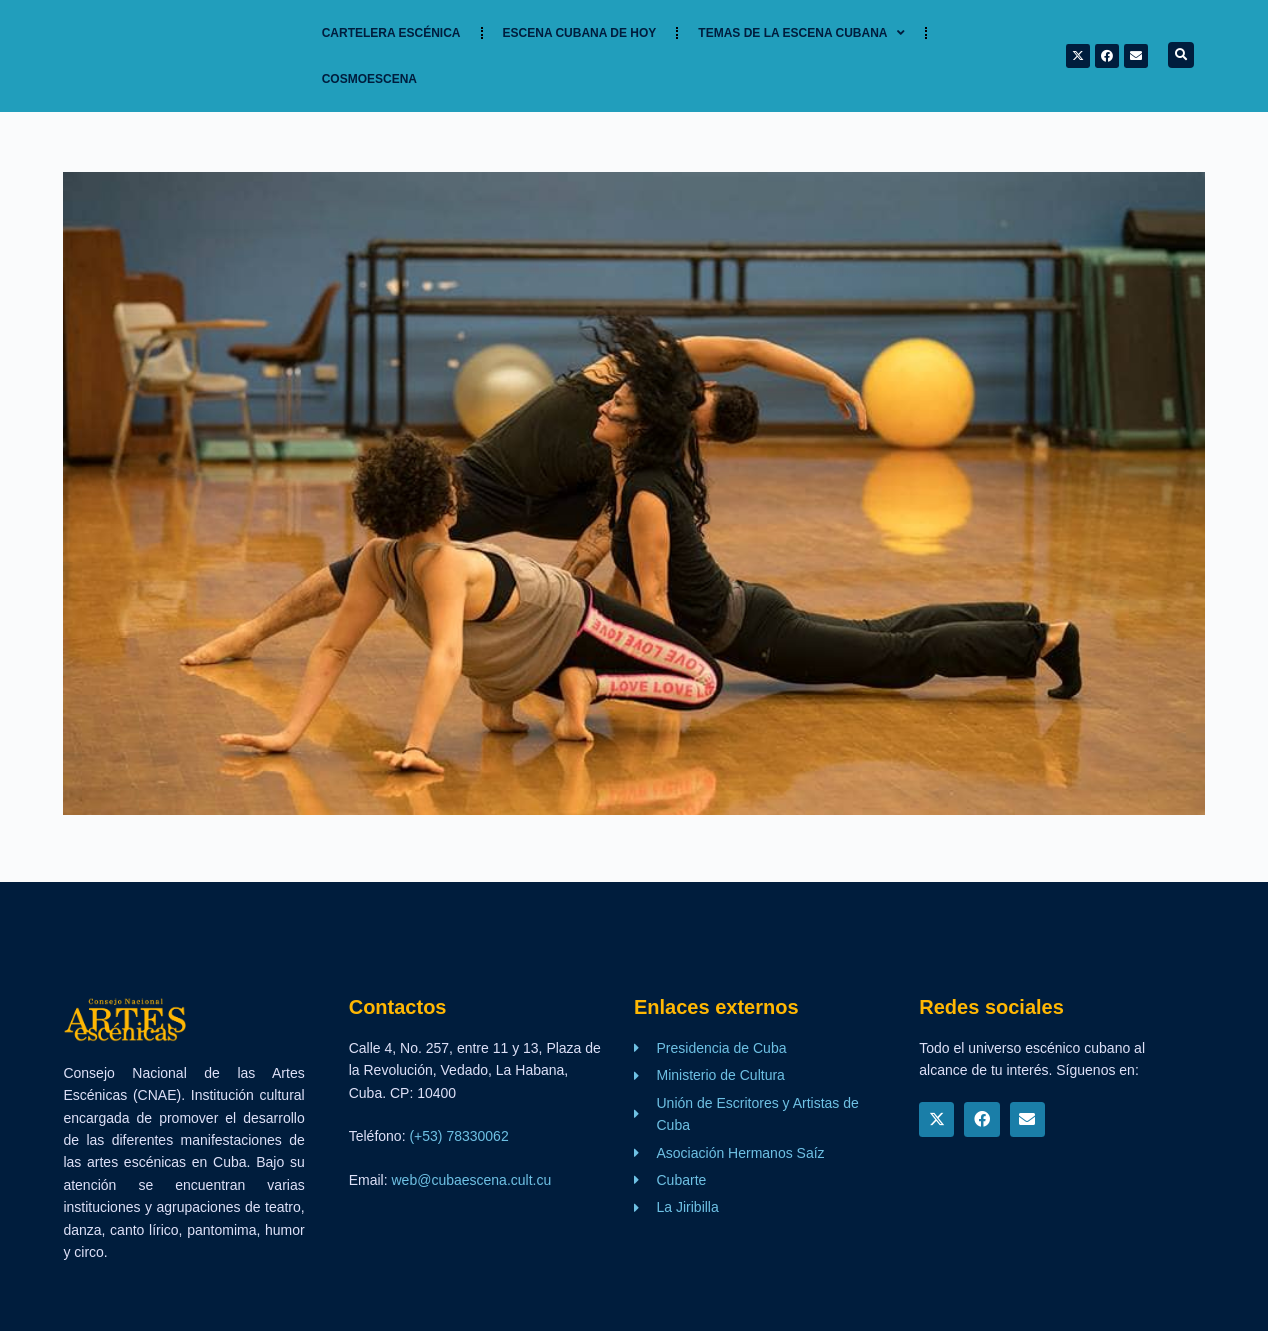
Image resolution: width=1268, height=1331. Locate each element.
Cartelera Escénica (391, 33)
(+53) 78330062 (458, 1136)
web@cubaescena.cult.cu (472, 1180)
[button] (1181, 55)
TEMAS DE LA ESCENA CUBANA (801, 33)
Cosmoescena (369, 79)
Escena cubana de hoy (580, 33)
